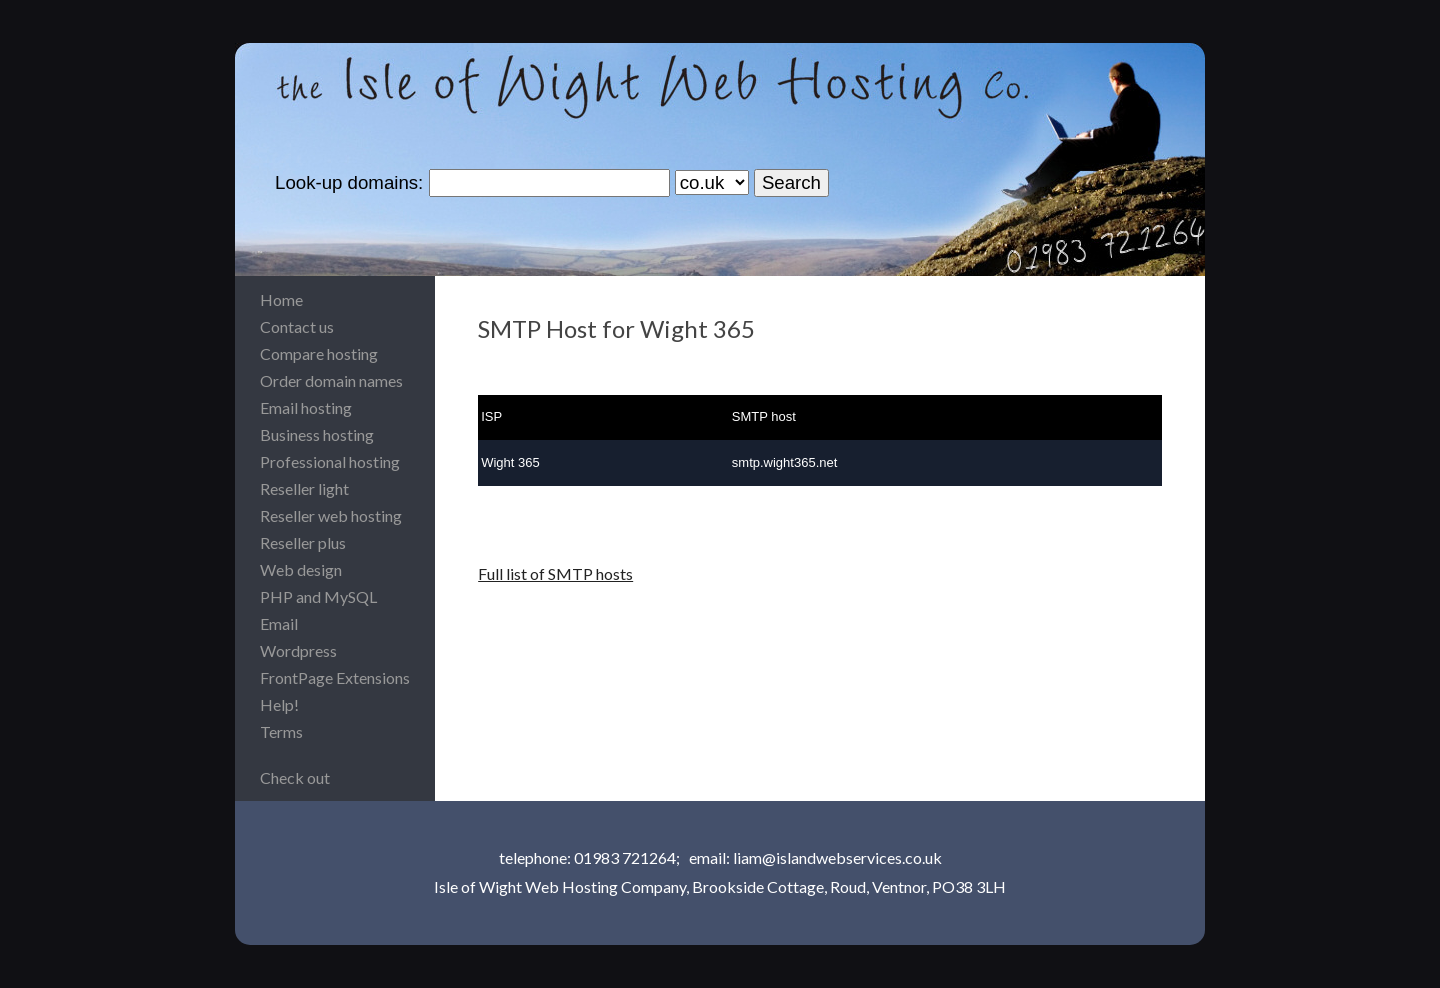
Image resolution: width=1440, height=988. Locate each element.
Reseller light (304, 488)
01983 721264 (625, 857)
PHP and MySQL (318, 596)
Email (279, 623)
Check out (295, 777)
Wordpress (298, 650)
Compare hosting (319, 353)
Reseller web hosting (331, 515)
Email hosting (306, 407)
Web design (301, 569)
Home (281, 299)
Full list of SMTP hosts (555, 573)
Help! (279, 704)
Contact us (297, 326)
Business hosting (317, 434)
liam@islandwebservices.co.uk (837, 857)
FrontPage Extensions (335, 677)
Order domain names (331, 380)
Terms (281, 731)
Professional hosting (330, 461)
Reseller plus (303, 542)
